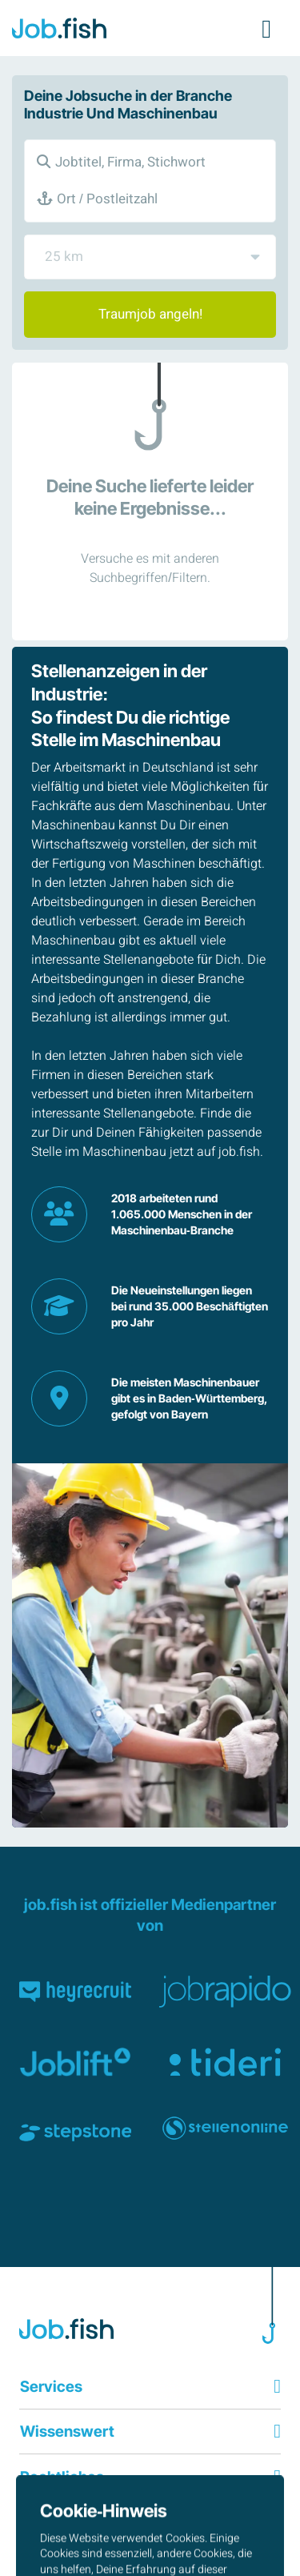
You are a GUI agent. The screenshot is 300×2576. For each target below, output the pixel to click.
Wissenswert (67, 2431)
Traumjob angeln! (150, 314)
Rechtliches (62, 2476)
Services (51, 2386)
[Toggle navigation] (266, 28)
